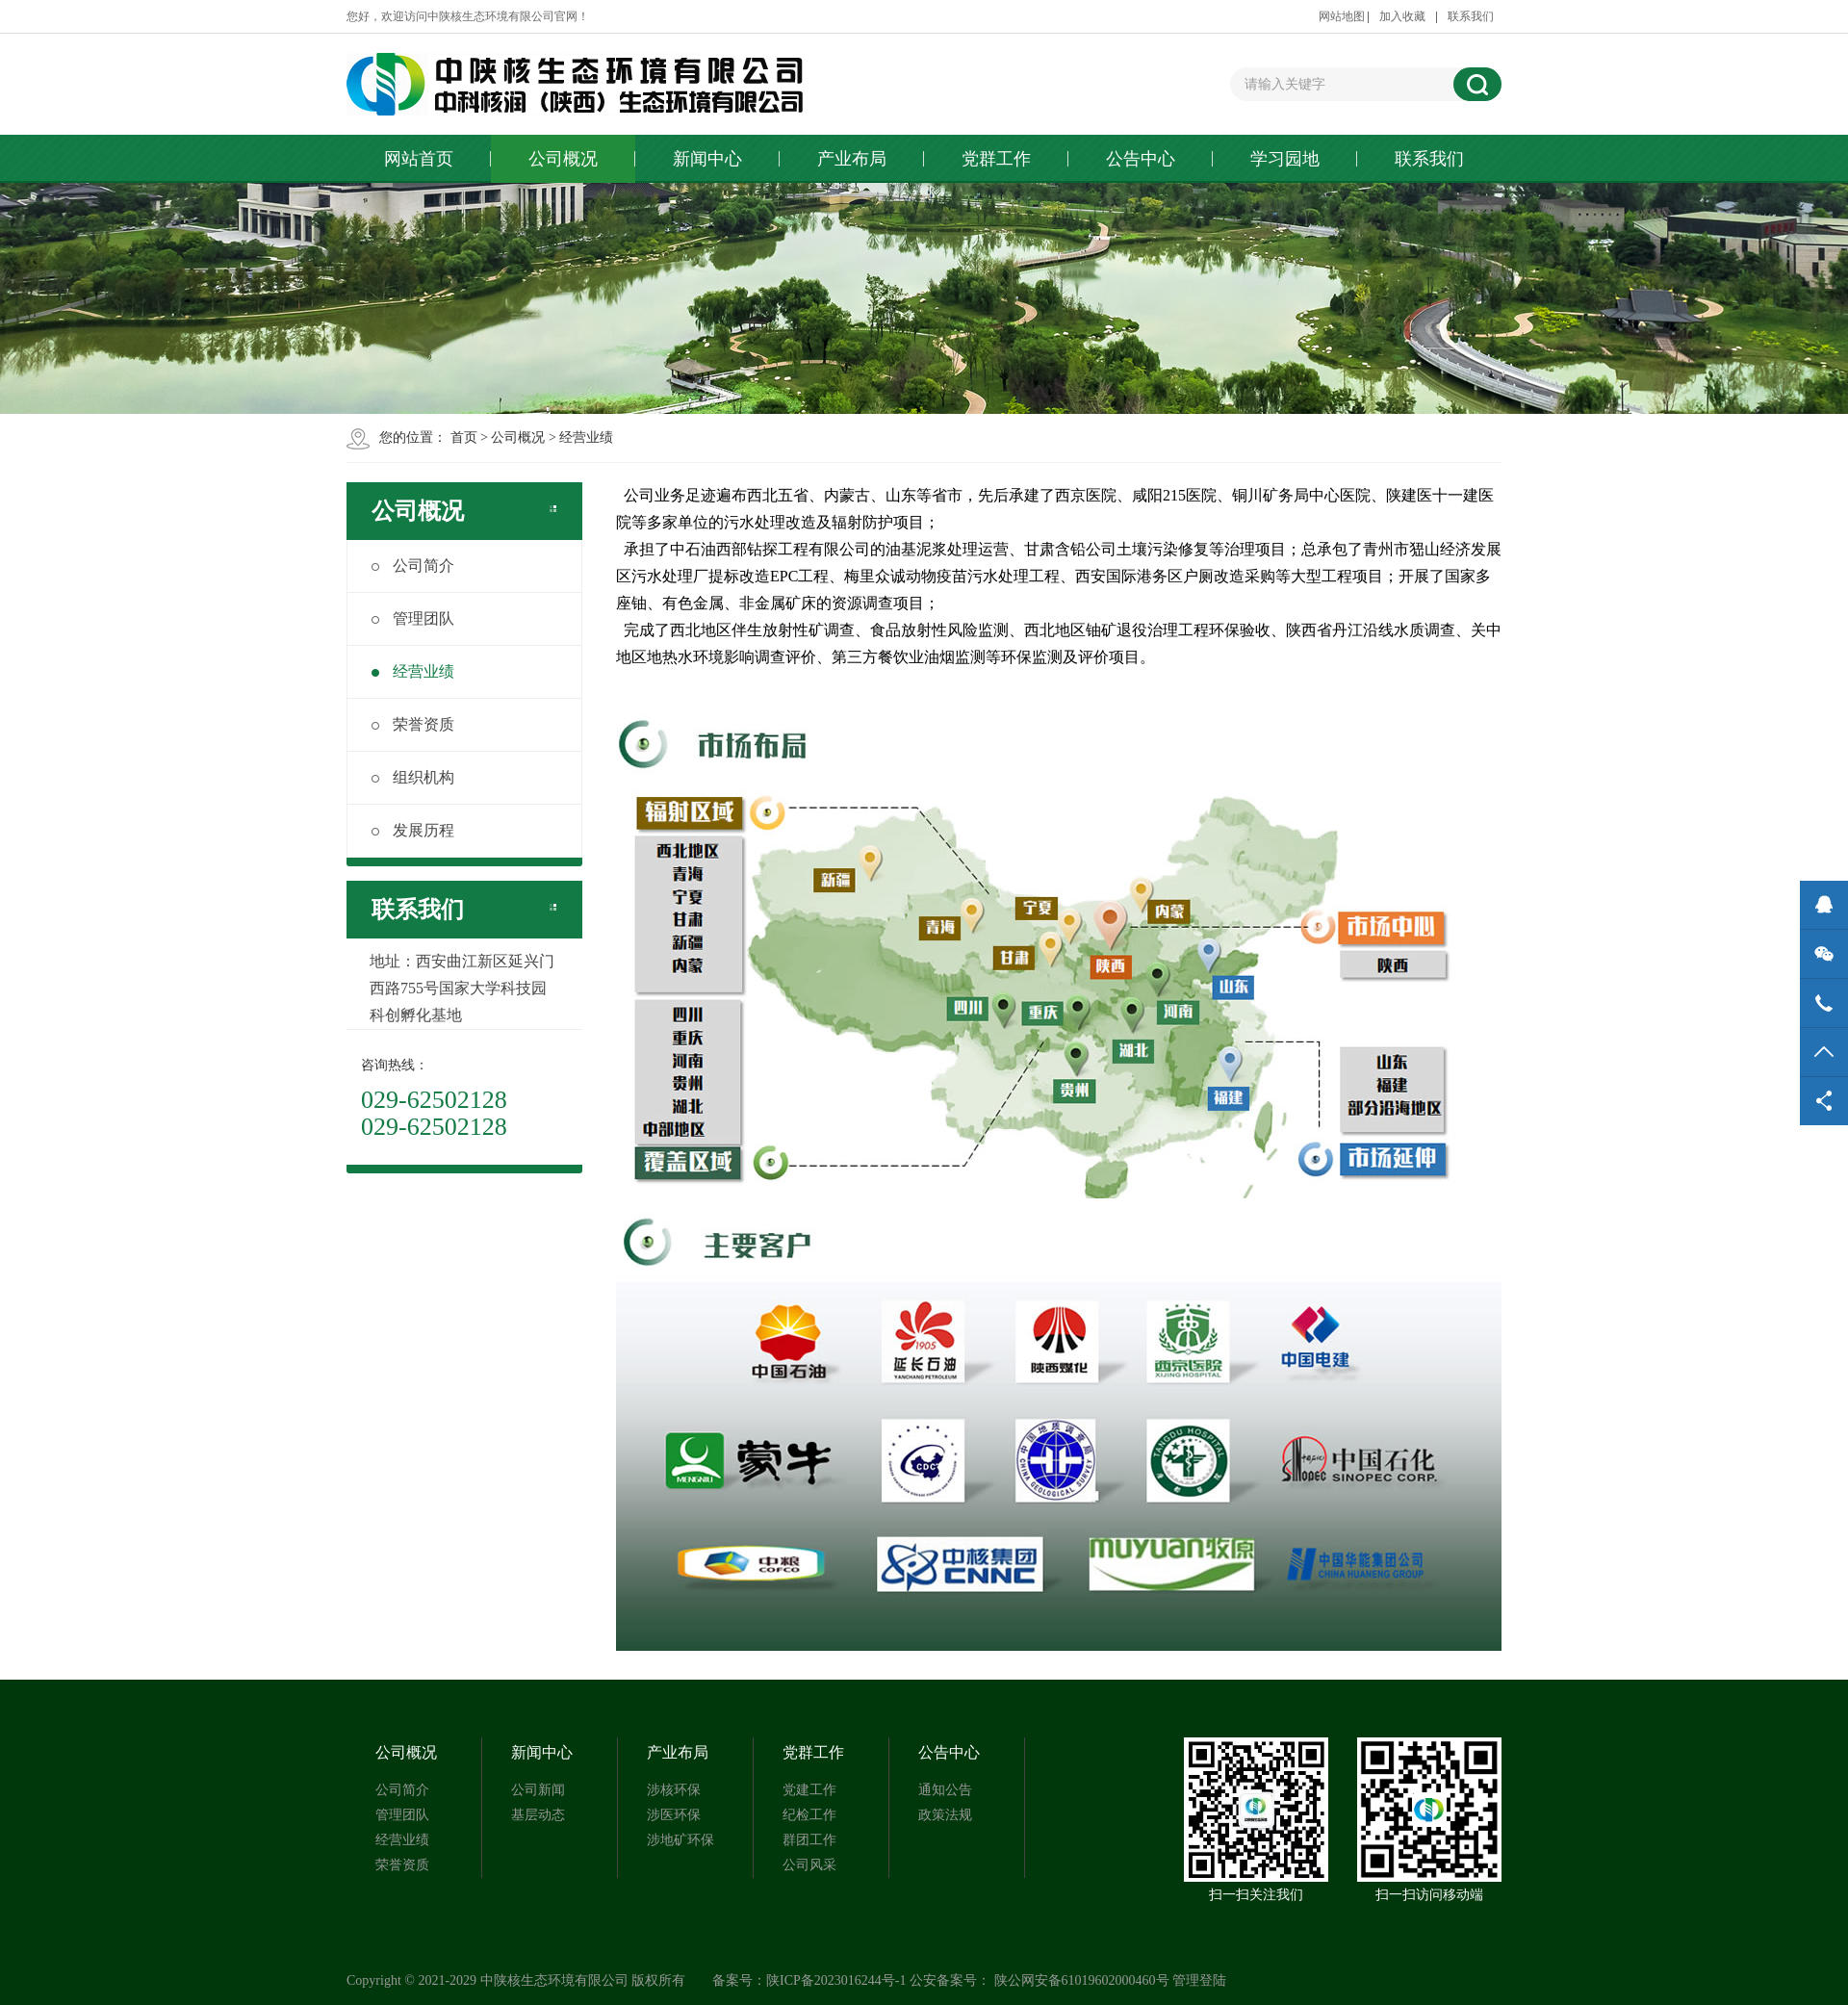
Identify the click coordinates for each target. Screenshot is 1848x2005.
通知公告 (945, 1790)
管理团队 (413, 618)
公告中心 (1140, 158)
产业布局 (851, 158)
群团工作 (809, 1840)
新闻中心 (707, 158)
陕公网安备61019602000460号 (1081, 1980)
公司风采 (809, 1865)
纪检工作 (809, 1815)
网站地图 (1342, 16)
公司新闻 (538, 1790)
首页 (463, 437)
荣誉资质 (413, 724)
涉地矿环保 (680, 1840)
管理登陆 (1199, 1980)
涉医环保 (674, 1815)
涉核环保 (674, 1790)
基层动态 (538, 1815)
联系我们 (1471, 16)
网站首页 (418, 158)
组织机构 (413, 777)
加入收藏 (1402, 16)
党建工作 (809, 1790)
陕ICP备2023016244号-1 (836, 1980)
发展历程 (413, 830)
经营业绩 (586, 437)
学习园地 (1285, 158)
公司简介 (413, 565)
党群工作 (996, 158)
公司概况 (563, 158)
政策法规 (945, 1815)
